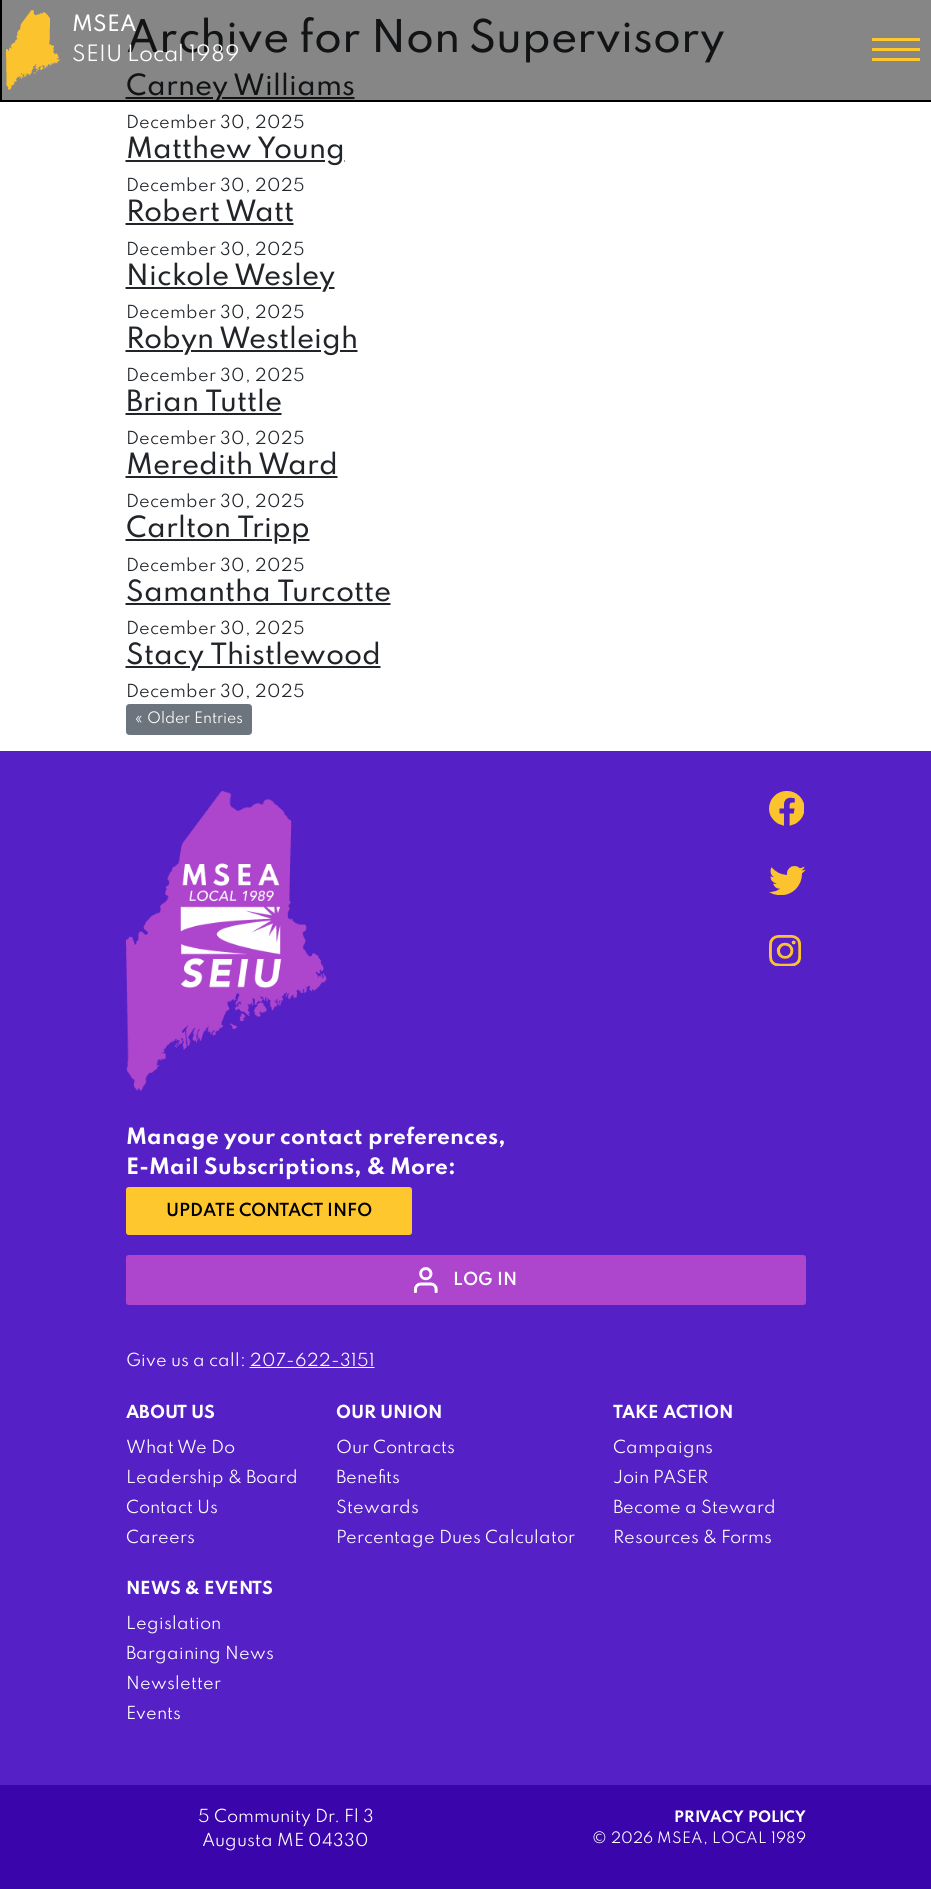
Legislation (173, 1624)
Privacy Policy (740, 1818)
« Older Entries (189, 719)
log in (465, 1280)
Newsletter (173, 1684)
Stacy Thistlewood (253, 656)
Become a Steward (694, 1508)
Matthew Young (235, 150)
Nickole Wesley (230, 277)
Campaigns (663, 1448)
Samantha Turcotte (258, 593)
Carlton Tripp (218, 529)
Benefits (368, 1478)
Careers (160, 1538)
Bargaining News (200, 1654)
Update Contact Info (269, 1211)
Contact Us (172, 1508)
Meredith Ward (232, 466)
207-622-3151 (312, 1361)
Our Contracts (395, 1448)
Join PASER (660, 1478)
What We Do (180, 1448)
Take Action (673, 1413)
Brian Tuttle (204, 403)
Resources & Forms (692, 1538)
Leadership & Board (212, 1478)
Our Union (389, 1413)
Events (153, 1714)
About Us (170, 1413)
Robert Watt (210, 213)
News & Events (199, 1589)
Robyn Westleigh (242, 340)
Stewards (377, 1508)
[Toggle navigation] (896, 50)
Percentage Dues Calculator (455, 1538)
